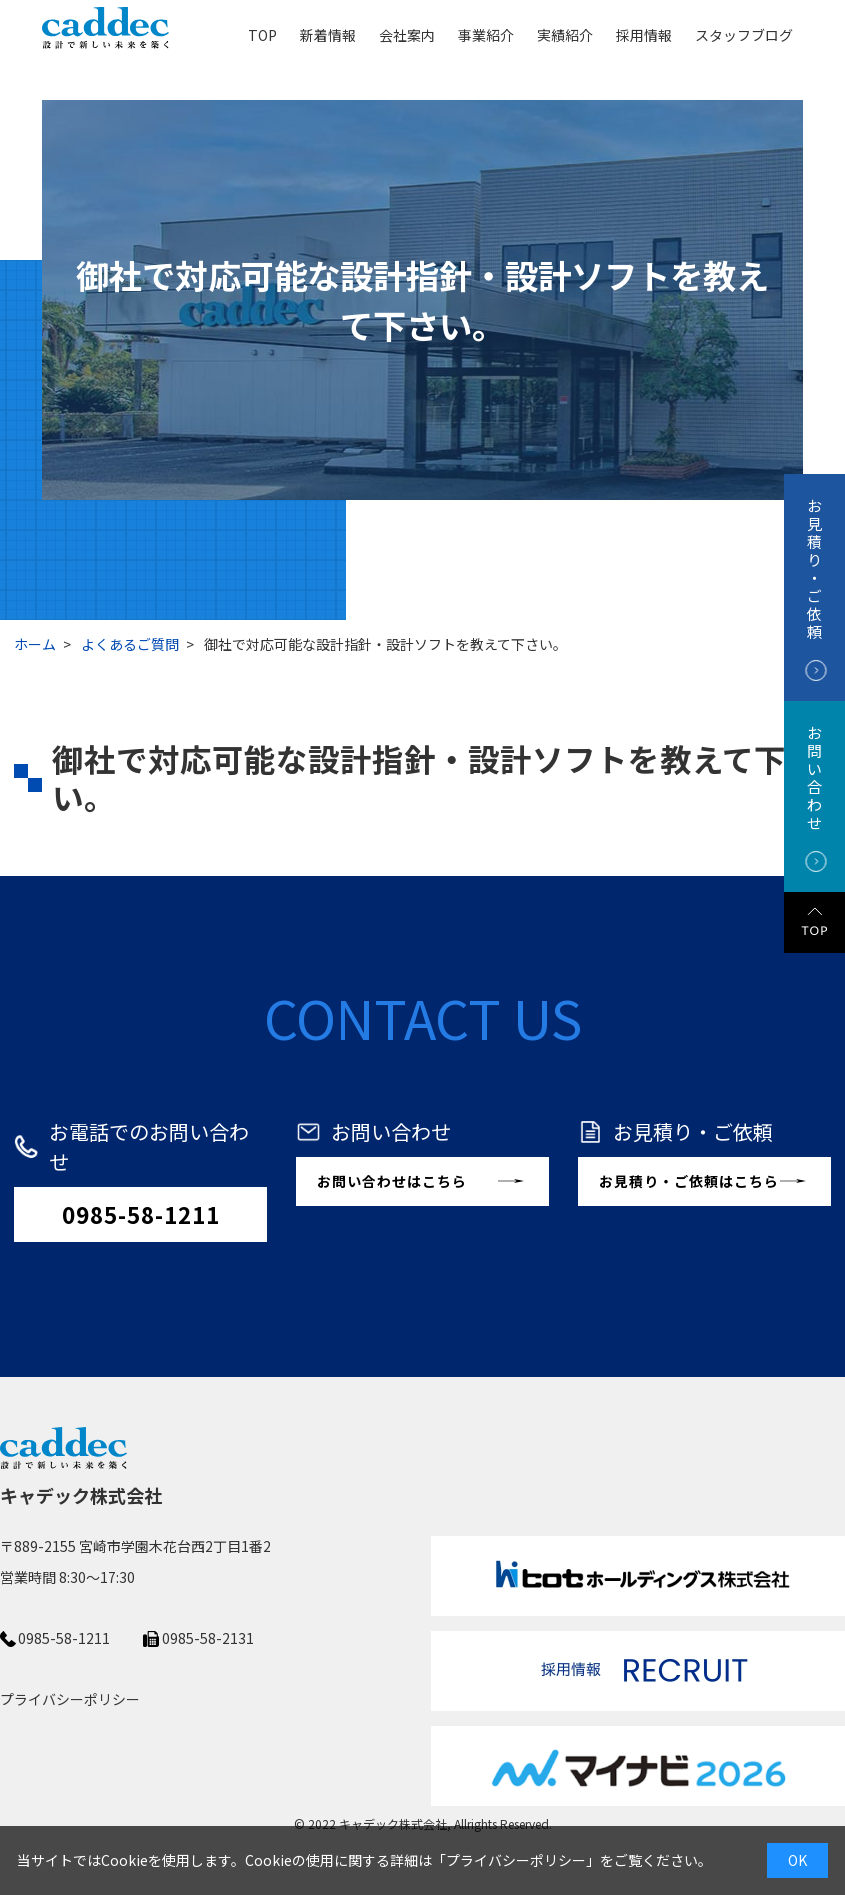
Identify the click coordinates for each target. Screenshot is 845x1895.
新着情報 (328, 34)
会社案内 (407, 34)
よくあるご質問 (130, 644)
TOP (262, 34)
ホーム (35, 644)
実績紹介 (565, 34)
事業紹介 (486, 34)
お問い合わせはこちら (392, 1181)
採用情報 (644, 34)
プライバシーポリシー (516, 1860)
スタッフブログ (744, 34)
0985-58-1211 (141, 1214)
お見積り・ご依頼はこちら (689, 1181)
